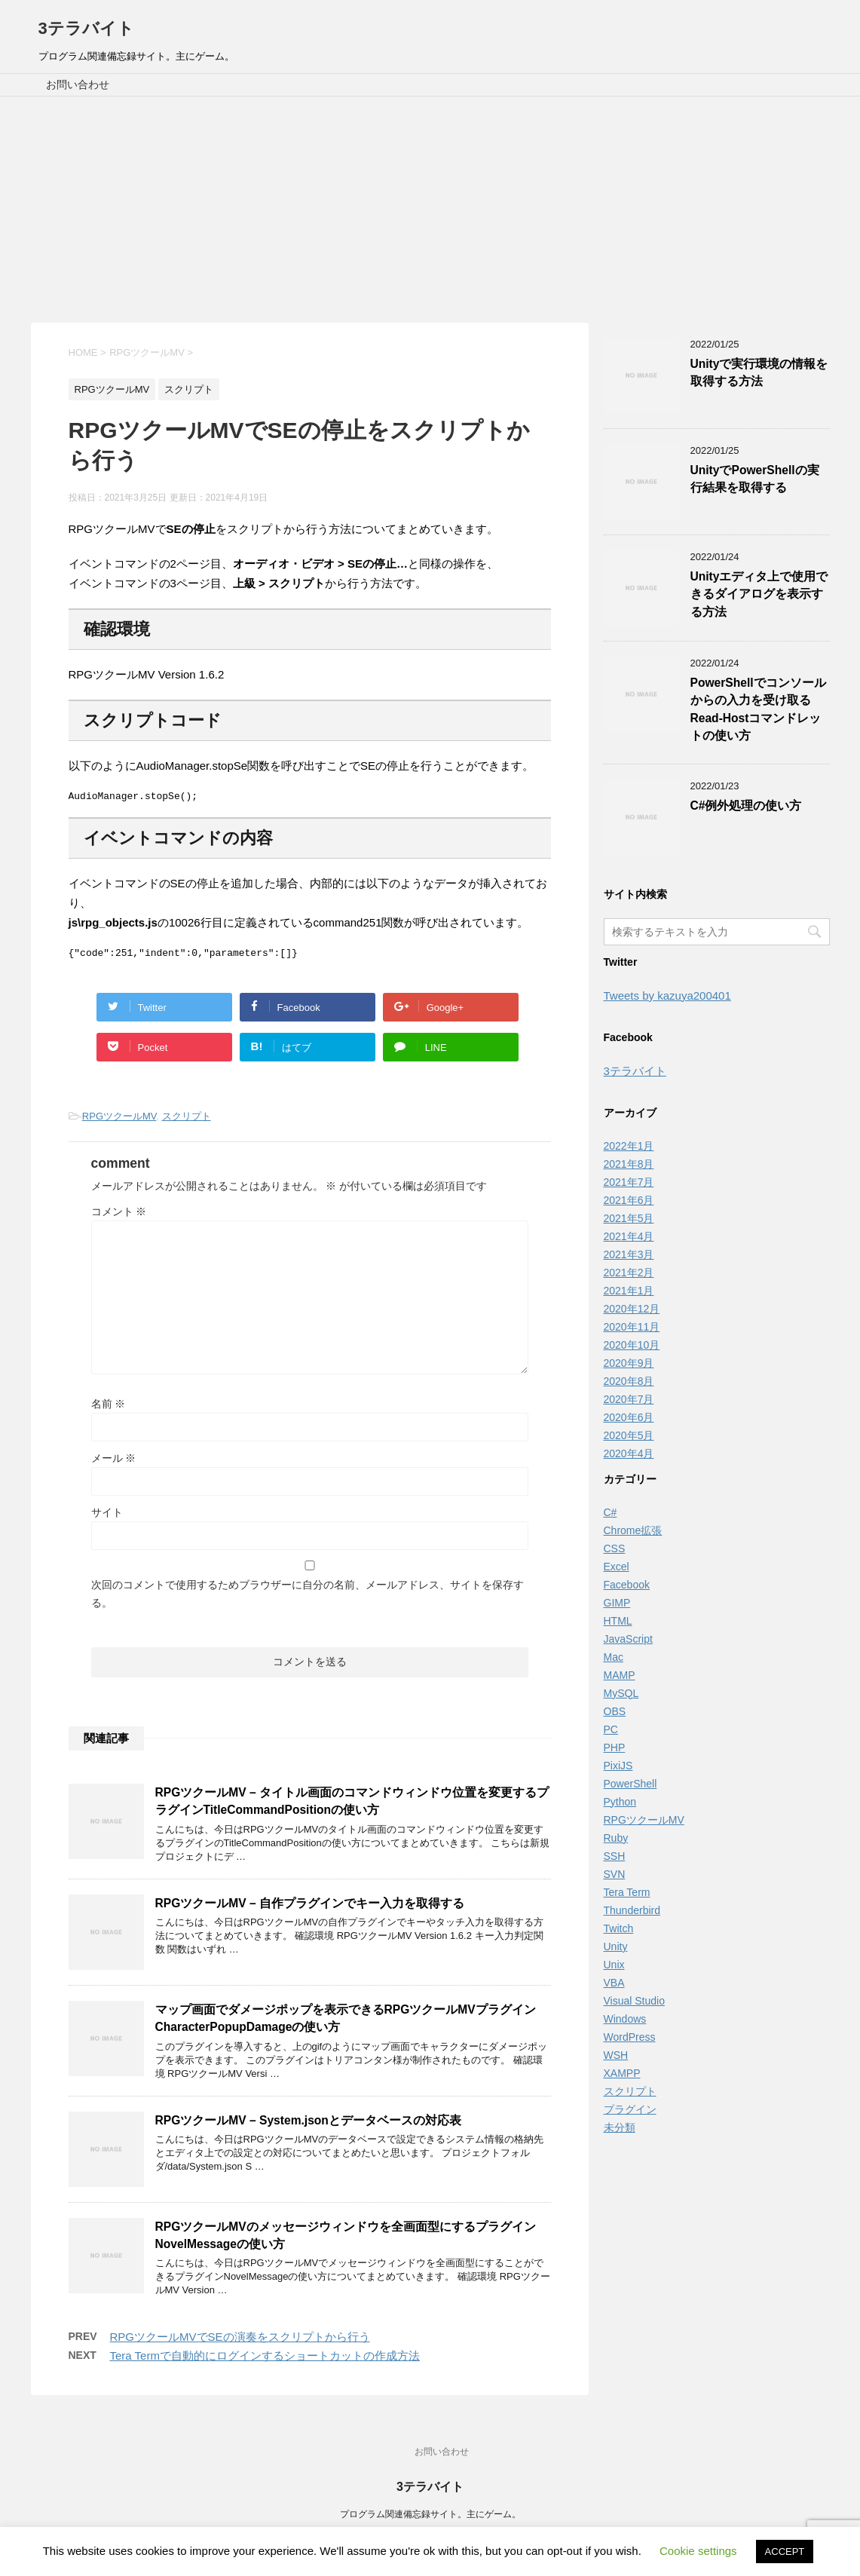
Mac (613, 1657)
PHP (615, 1747)
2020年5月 (629, 1435)
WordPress (630, 2037)
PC (611, 1729)
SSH (615, 1856)
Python (620, 1802)
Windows (625, 2019)
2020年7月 (629, 1399)
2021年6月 (629, 1200)
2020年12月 (632, 1309)
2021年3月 (629, 1254)
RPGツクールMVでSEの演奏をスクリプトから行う (240, 2341)
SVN (615, 1874)
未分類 (619, 2127)
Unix (614, 1965)
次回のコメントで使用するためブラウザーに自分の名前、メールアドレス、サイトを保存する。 (307, 1598)
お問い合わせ (77, 84)
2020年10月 (632, 1345)
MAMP (619, 1675)
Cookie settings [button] (698, 2550)
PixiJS (618, 1766)
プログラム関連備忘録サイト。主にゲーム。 (430, 2515)
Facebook (627, 1585)
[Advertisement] (430, 209)
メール (113, 1462)
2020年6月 (629, 1417)
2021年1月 (629, 1291)
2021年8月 (629, 1164)
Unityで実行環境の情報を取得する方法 (759, 372)
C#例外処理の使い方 (746, 805)
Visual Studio (634, 2001)
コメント (119, 1216)
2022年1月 (629, 1146)
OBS (615, 1711)
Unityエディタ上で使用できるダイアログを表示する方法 (759, 594)
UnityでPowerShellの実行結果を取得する (754, 479)
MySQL (621, 1693)
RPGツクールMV (119, 1120)
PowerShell (630, 1784)
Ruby (616, 1838)
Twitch (619, 1928)
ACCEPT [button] (785, 2551)
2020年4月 (629, 1453)
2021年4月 (629, 1236)
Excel (616, 1567)
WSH (616, 2055)
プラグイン (630, 2109)
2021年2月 (629, 1273)
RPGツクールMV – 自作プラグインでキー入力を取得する (310, 1907)
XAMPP (622, 2073)
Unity (616, 1946)
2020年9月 (629, 1363)
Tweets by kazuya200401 (667, 995)
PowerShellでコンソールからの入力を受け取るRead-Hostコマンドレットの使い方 (758, 709)
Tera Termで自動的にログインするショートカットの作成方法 (265, 2360)
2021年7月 (629, 1182)
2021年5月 (629, 1218)
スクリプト (186, 1120)
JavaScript (628, 1639)
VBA (614, 1983)
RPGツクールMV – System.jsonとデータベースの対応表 (308, 2124)
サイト (107, 1517)
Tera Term (627, 1892)
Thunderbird (632, 1910)
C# (610, 1512)
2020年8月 (629, 1381)
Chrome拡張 (633, 1530)
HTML (618, 1621)
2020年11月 (632, 1327)
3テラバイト (86, 28)
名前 (108, 1408)
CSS (615, 1548)
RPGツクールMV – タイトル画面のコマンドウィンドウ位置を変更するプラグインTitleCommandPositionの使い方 (352, 1805)
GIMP (617, 1603)
